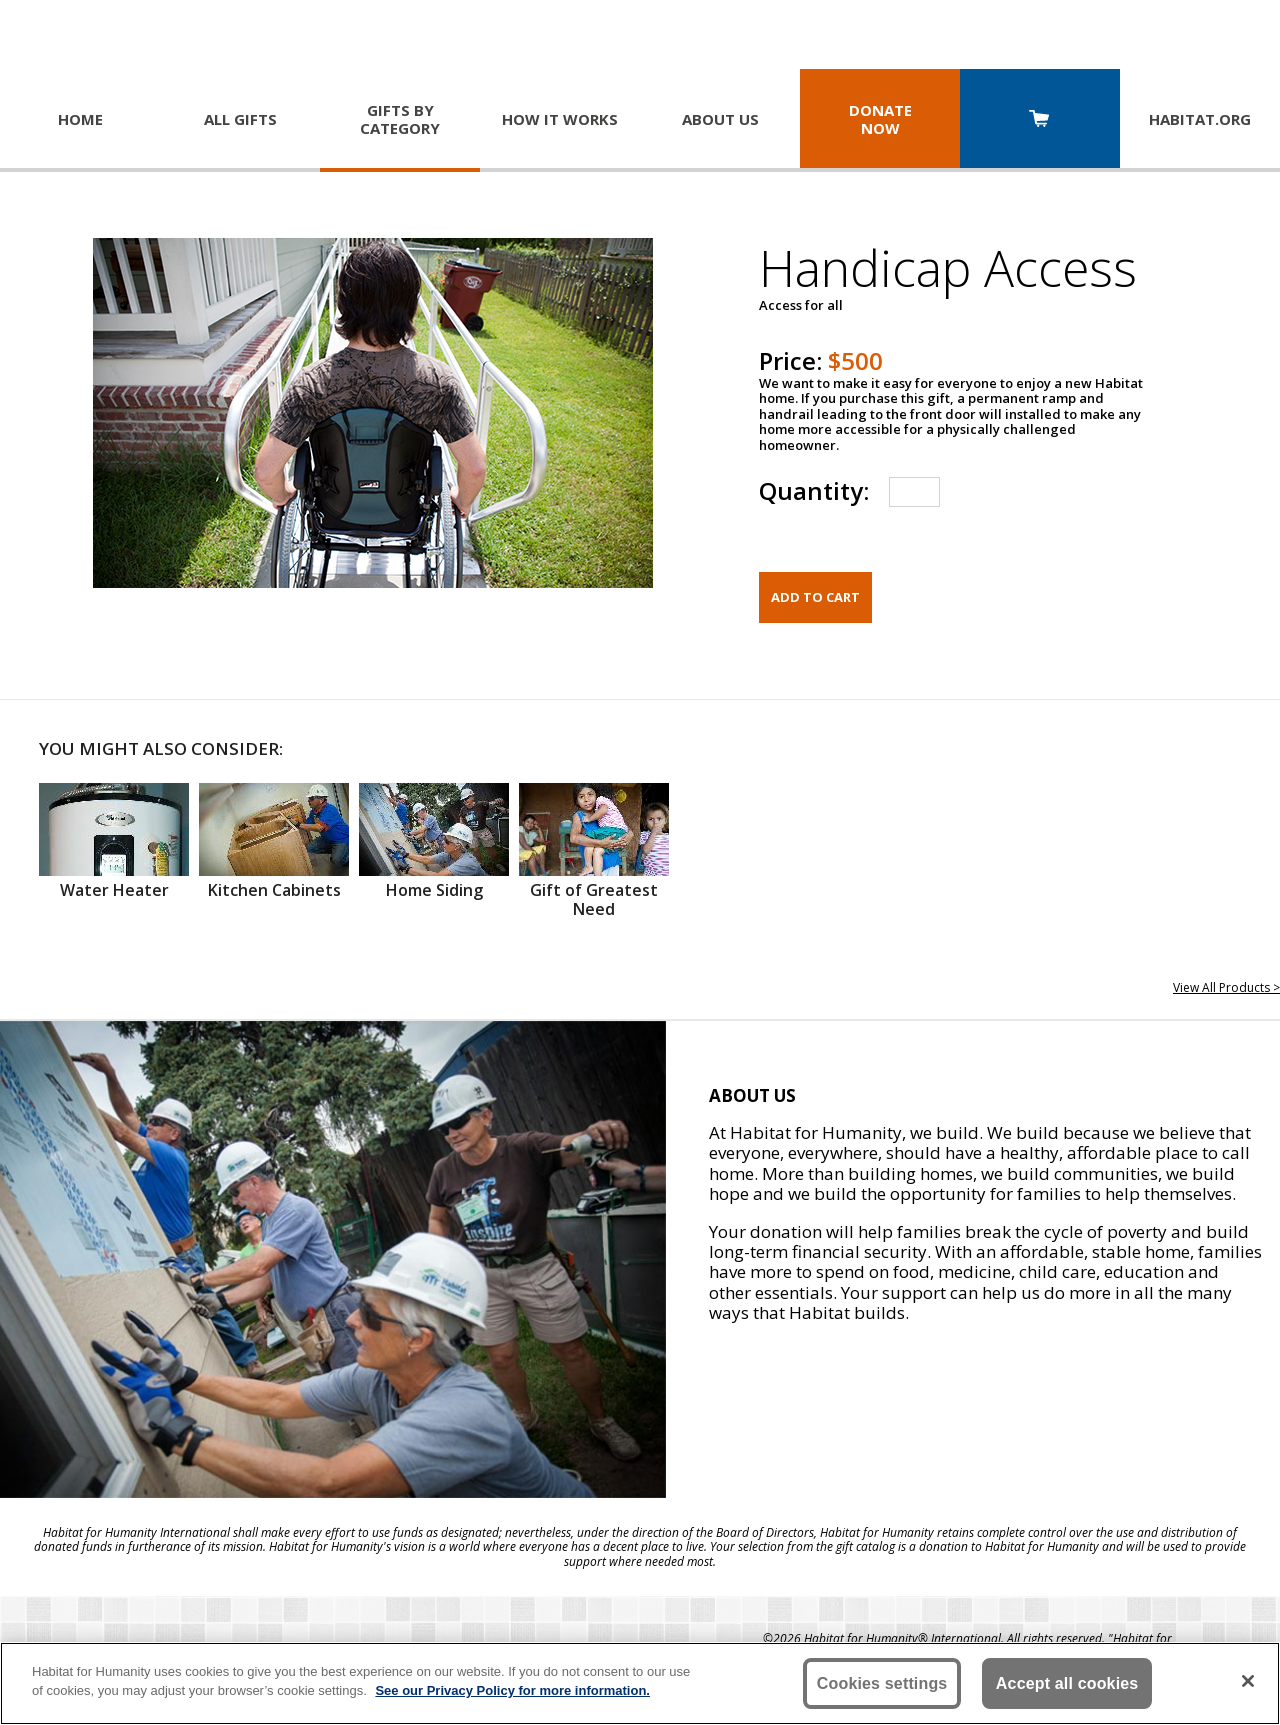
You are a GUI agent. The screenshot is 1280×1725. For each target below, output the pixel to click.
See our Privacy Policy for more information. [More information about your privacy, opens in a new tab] (512, 1690)
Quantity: (814, 490)
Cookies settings (882, 1683)
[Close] (1248, 1681)
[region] (640, 1683)
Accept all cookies (1067, 1683)
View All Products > (1226, 987)
